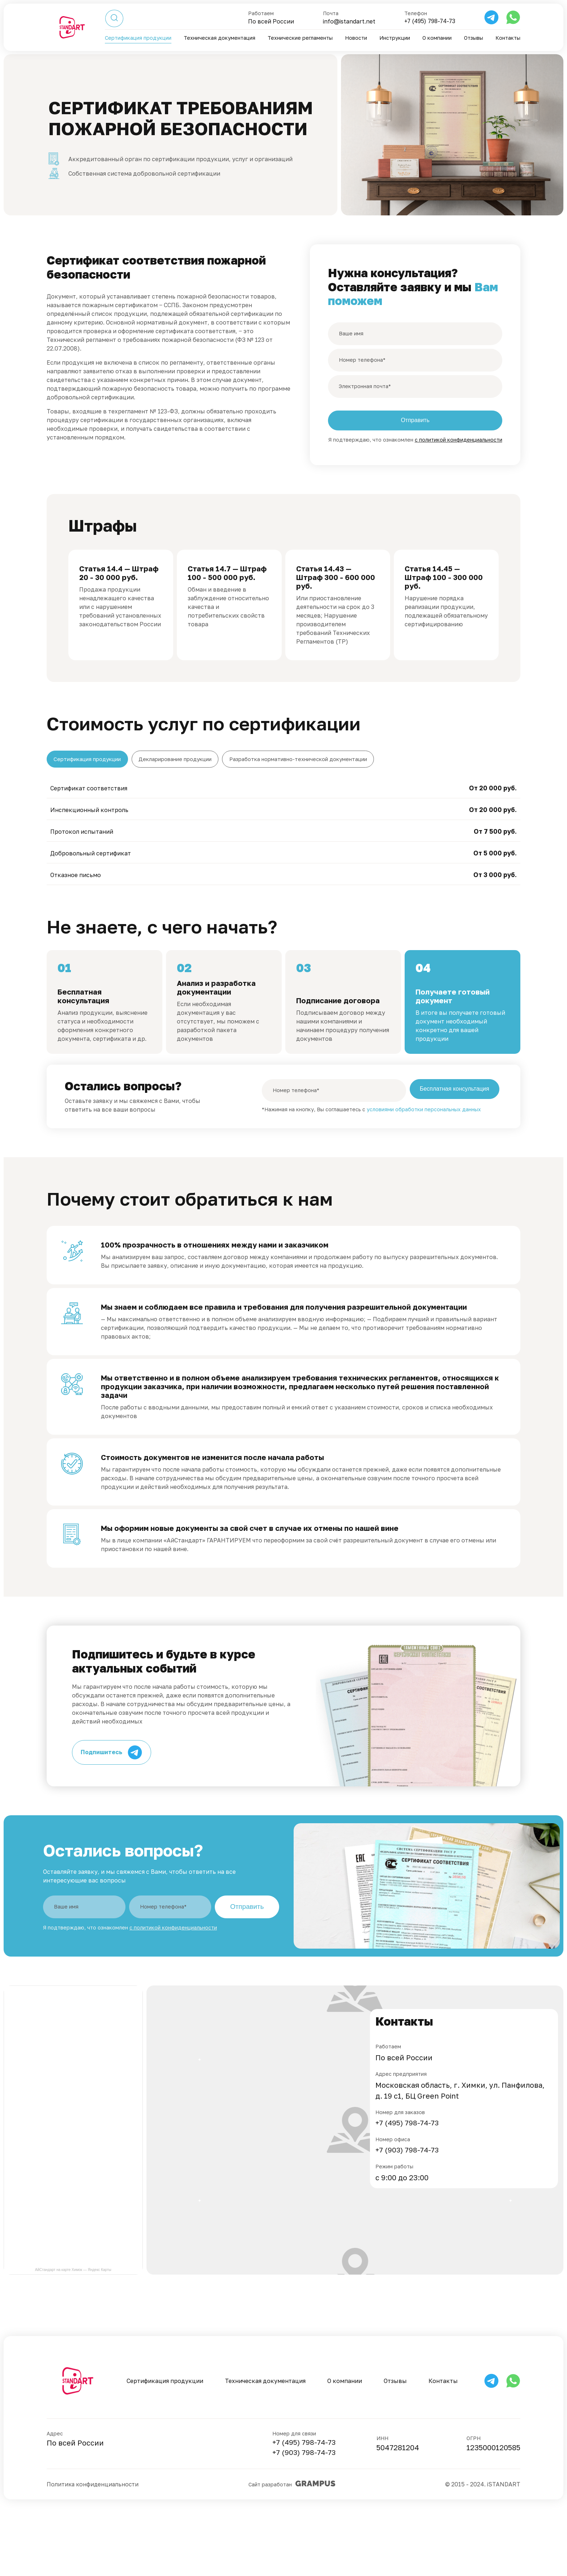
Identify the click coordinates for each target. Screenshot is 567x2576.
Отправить (247, 1974)
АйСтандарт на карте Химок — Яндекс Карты (73, 2337)
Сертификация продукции (140, 38)
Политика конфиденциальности (94, 2557)
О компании (437, 38)
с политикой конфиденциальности (458, 441)
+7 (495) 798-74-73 (428, 22)
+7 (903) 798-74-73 (407, 2218)
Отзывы (473, 38)
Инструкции (395, 38)
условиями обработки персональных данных (424, 1171)
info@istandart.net (346, 22)
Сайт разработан (293, 2557)
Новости (357, 38)
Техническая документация (221, 38)
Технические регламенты (301, 38)
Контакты (507, 38)
